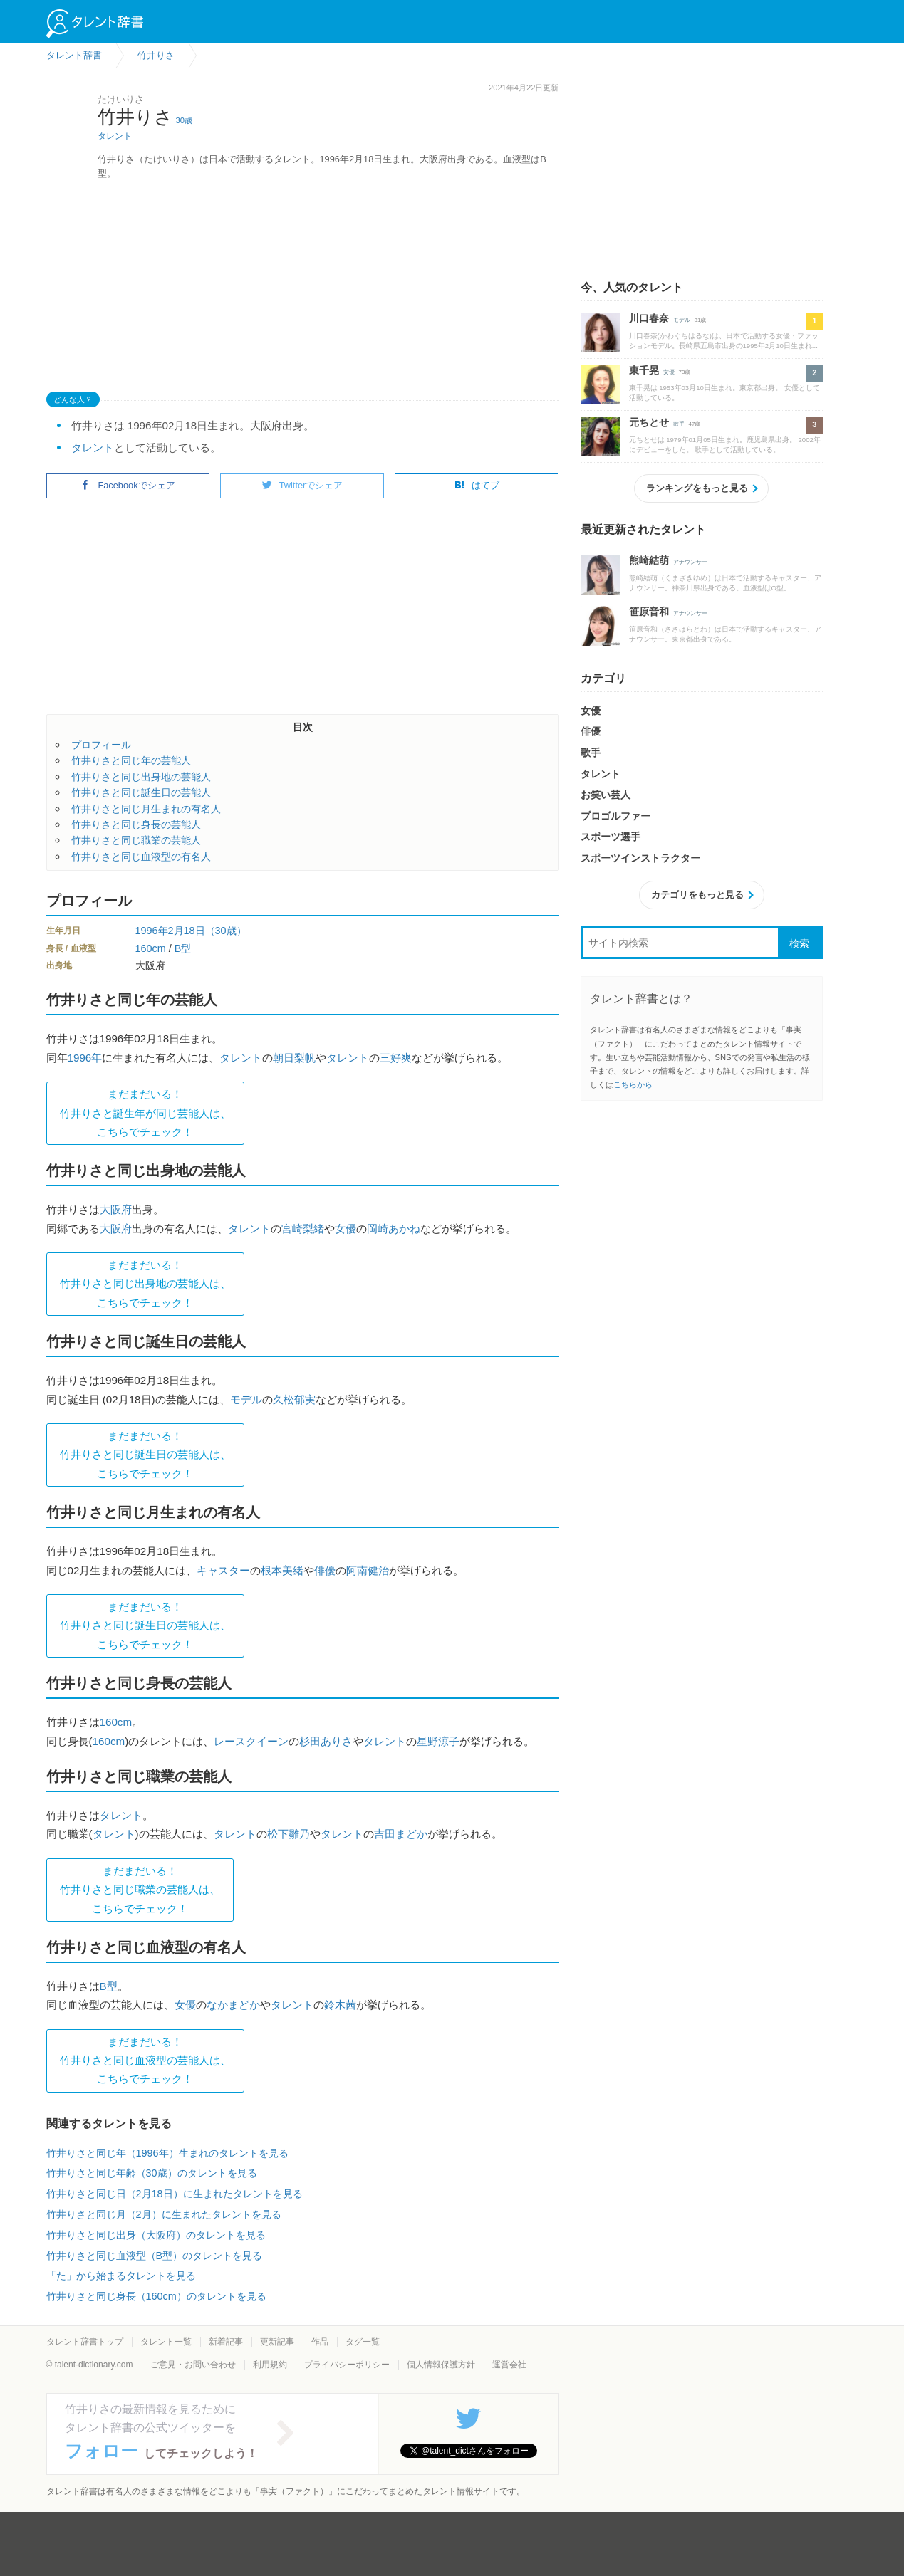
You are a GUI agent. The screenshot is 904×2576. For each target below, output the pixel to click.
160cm (150, 948)
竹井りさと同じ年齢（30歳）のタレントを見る (151, 2173)
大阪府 (116, 1209)
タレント (115, 136)
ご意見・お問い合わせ (193, 2365)
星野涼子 (438, 1741)
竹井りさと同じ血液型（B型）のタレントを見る (154, 2255)
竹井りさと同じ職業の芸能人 (136, 840)
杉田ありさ (326, 1741)
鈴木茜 (340, 2005)
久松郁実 (294, 1399)
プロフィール (101, 744)
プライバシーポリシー (347, 2365)
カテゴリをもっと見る (697, 894)
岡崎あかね (393, 1228)
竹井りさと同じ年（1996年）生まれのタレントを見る (167, 2153)
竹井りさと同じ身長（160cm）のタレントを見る (156, 2296)
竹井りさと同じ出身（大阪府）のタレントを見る (156, 2235)
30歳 (184, 120)
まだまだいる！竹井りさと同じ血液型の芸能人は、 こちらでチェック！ (145, 2060)
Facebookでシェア (127, 485)
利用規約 (270, 2365)
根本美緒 (282, 1570)
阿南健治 (367, 1570)
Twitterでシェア (302, 485)
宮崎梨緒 (302, 1228)
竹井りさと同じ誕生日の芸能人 (141, 792)
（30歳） (225, 930)
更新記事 (277, 2342)
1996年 (151, 930)
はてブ (476, 485)
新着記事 (226, 2342)
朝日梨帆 (294, 1058)
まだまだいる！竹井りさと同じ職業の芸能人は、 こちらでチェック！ (140, 1890)
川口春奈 (649, 318)
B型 (183, 948)
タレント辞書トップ (84, 2342)
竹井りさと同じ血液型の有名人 (141, 856)
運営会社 (509, 2365)
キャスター (223, 1570)
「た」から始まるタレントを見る (121, 2275)
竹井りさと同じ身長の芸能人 (136, 824)
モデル (246, 1399)
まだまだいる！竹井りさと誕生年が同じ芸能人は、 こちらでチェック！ (145, 1113)
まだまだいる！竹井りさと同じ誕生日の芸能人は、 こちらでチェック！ (145, 1455)
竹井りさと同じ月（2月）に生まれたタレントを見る (163, 2214)
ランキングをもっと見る (697, 488)
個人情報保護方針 (441, 2365)
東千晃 (644, 370)
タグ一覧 (363, 2342)
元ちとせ (649, 422)
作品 (319, 2342)
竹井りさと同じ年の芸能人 (131, 760)
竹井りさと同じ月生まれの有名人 (146, 809)
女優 (345, 1228)
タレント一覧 (166, 2342)
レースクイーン (251, 1741)
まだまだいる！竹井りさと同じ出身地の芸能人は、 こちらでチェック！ (145, 1284)
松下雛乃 (288, 1834)
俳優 (325, 1570)
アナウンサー (690, 562)
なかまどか (233, 2005)
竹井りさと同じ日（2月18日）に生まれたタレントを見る (174, 2193)
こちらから (633, 1084)
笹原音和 (649, 611)
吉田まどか (400, 1834)
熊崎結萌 (649, 560)
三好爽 (396, 1058)
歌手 (679, 424)
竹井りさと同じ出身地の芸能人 (141, 776)
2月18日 (186, 930)
